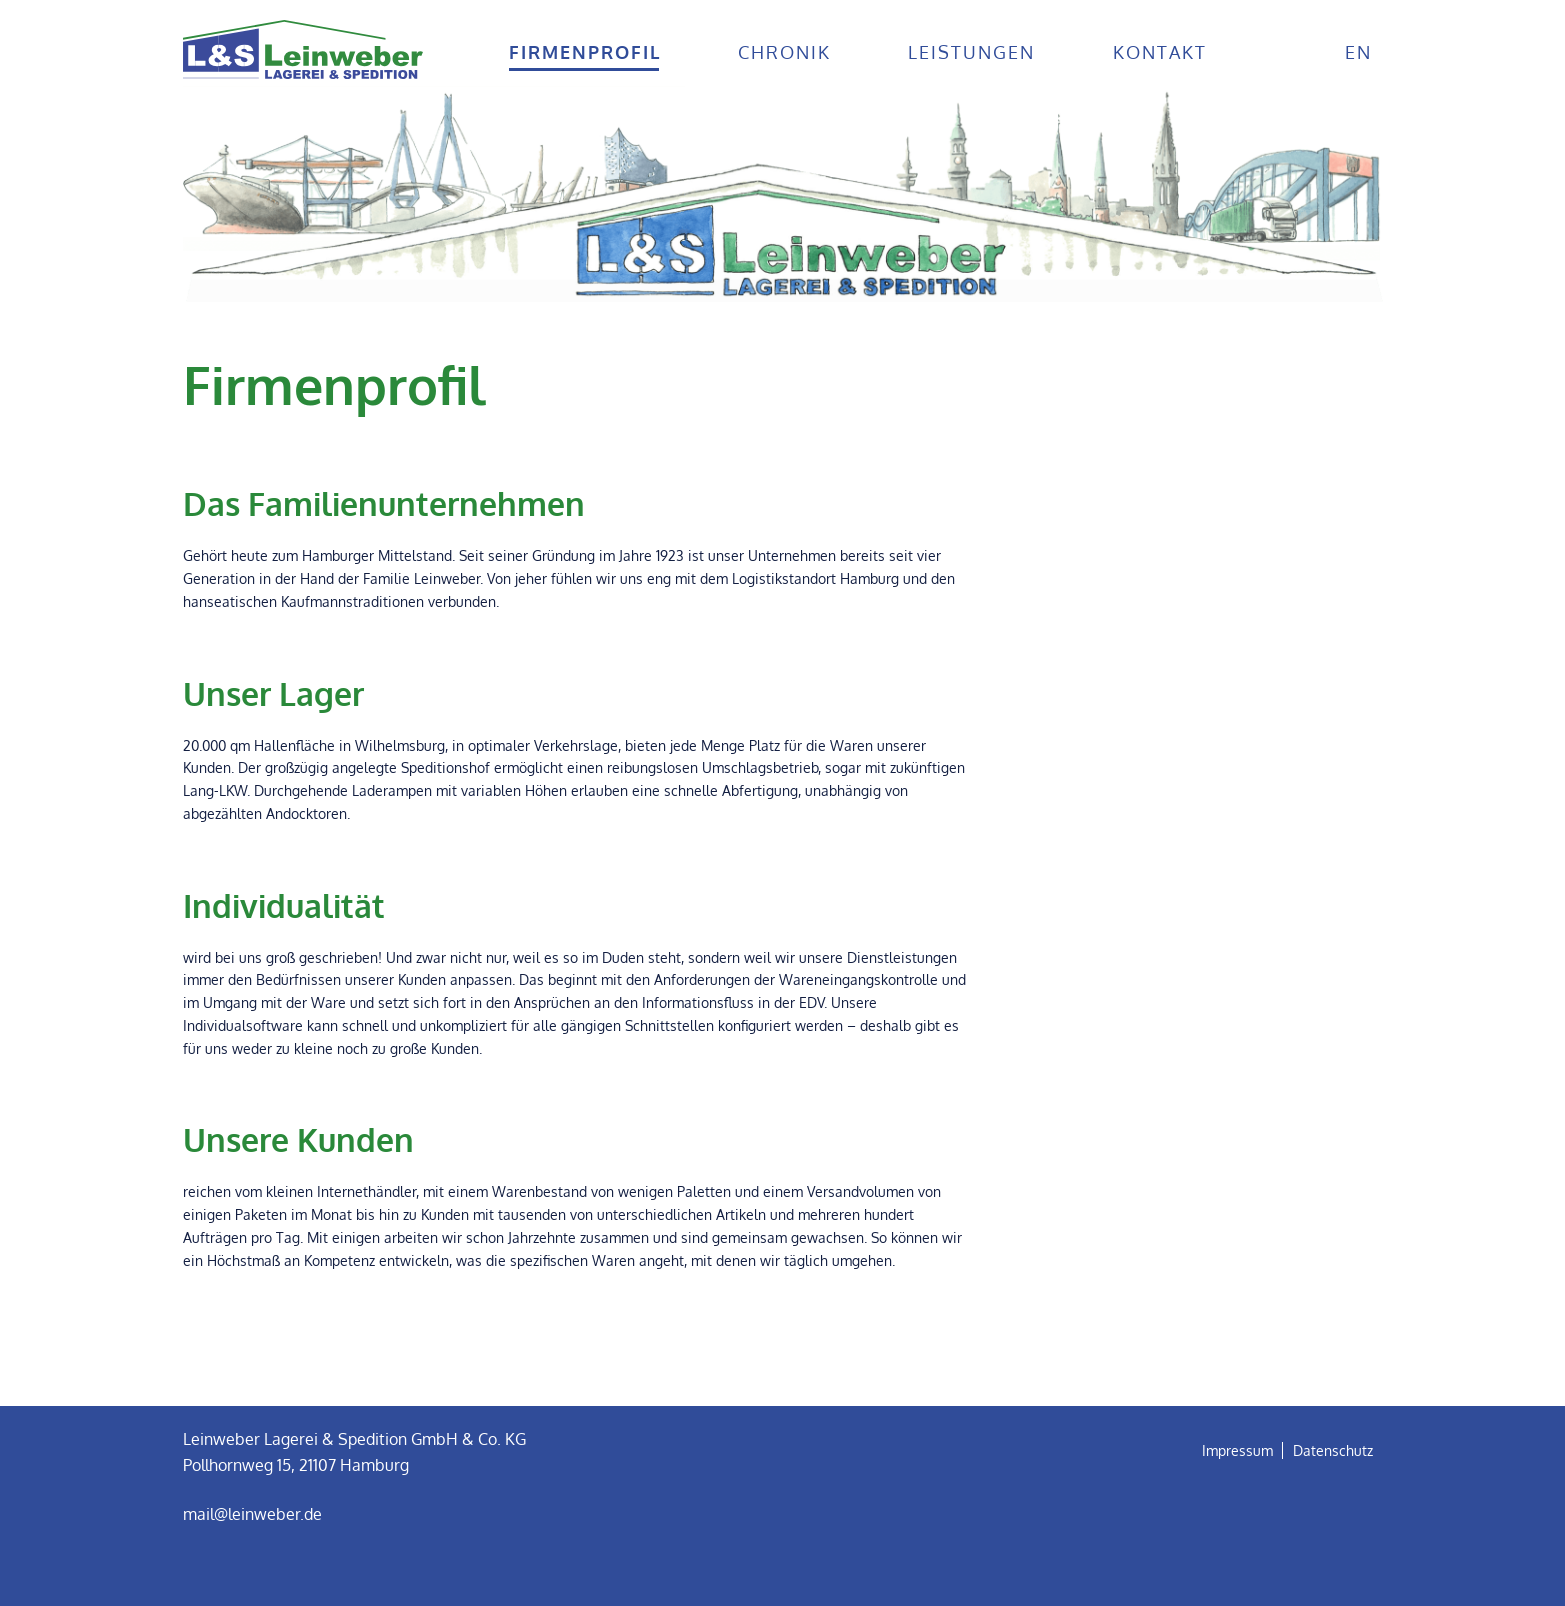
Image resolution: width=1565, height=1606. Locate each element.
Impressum (1237, 1450)
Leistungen (971, 52)
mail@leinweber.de (252, 1514)
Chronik (784, 52)
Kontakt (1160, 52)
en (1358, 52)
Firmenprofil (585, 52)
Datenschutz (1333, 1450)
